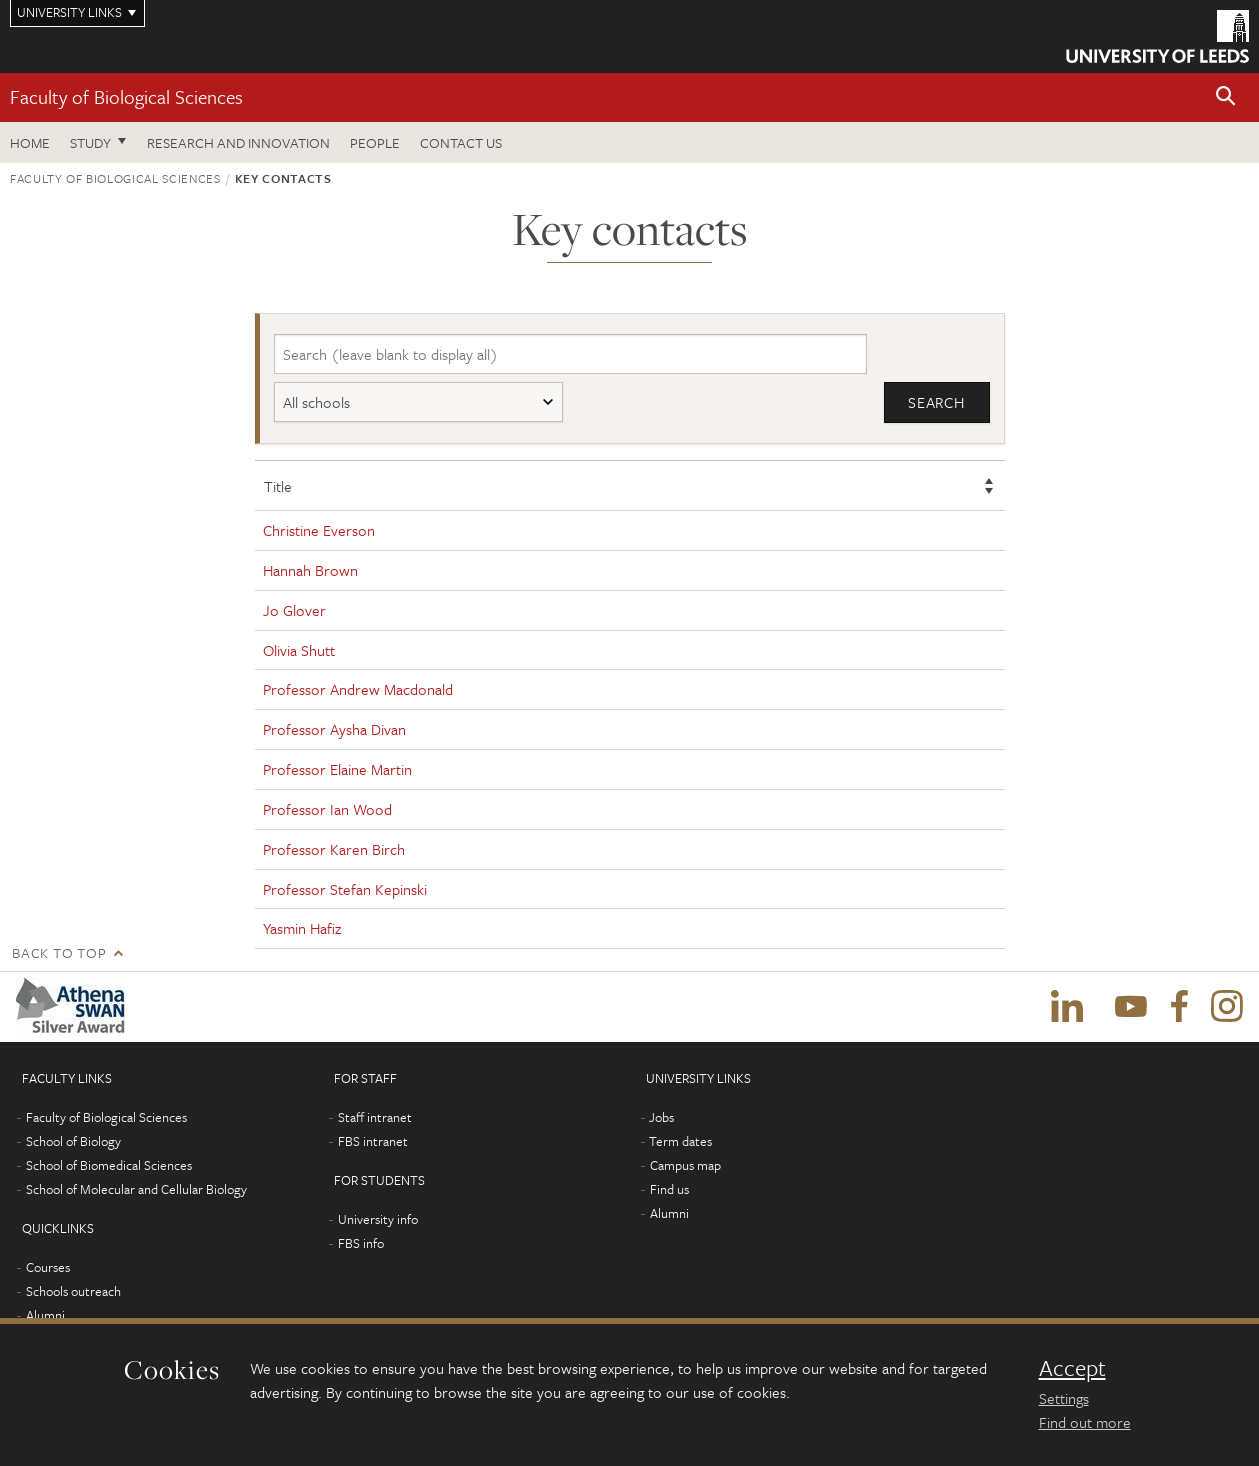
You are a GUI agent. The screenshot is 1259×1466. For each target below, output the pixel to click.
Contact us (461, 142)
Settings (1064, 1398)
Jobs (661, 1117)
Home (30, 142)
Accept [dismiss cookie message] (1072, 1368)
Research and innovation (238, 142)
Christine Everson (319, 530)
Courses (48, 1267)
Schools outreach (73, 1291)
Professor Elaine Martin (337, 769)
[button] (1226, 97)
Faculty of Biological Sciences (126, 96)
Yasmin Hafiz (302, 928)
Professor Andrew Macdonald (358, 689)
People (375, 142)
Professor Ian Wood (327, 809)
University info (378, 1219)
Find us (669, 1189)
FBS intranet (373, 1141)
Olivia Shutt (299, 650)
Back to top (59, 952)
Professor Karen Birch (334, 849)
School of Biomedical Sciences (109, 1165)
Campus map (685, 1165)
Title (278, 486)
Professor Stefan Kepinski (345, 889)
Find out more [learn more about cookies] (1085, 1422)
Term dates (680, 1141)
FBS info (361, 1243)
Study (90, 142)
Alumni (45, 1315)
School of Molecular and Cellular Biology (136, 1189)
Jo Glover (294, 610)
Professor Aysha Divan (334, 729)
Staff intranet (375, 1117)
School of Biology (73, 1141)
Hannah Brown (310, 570)
